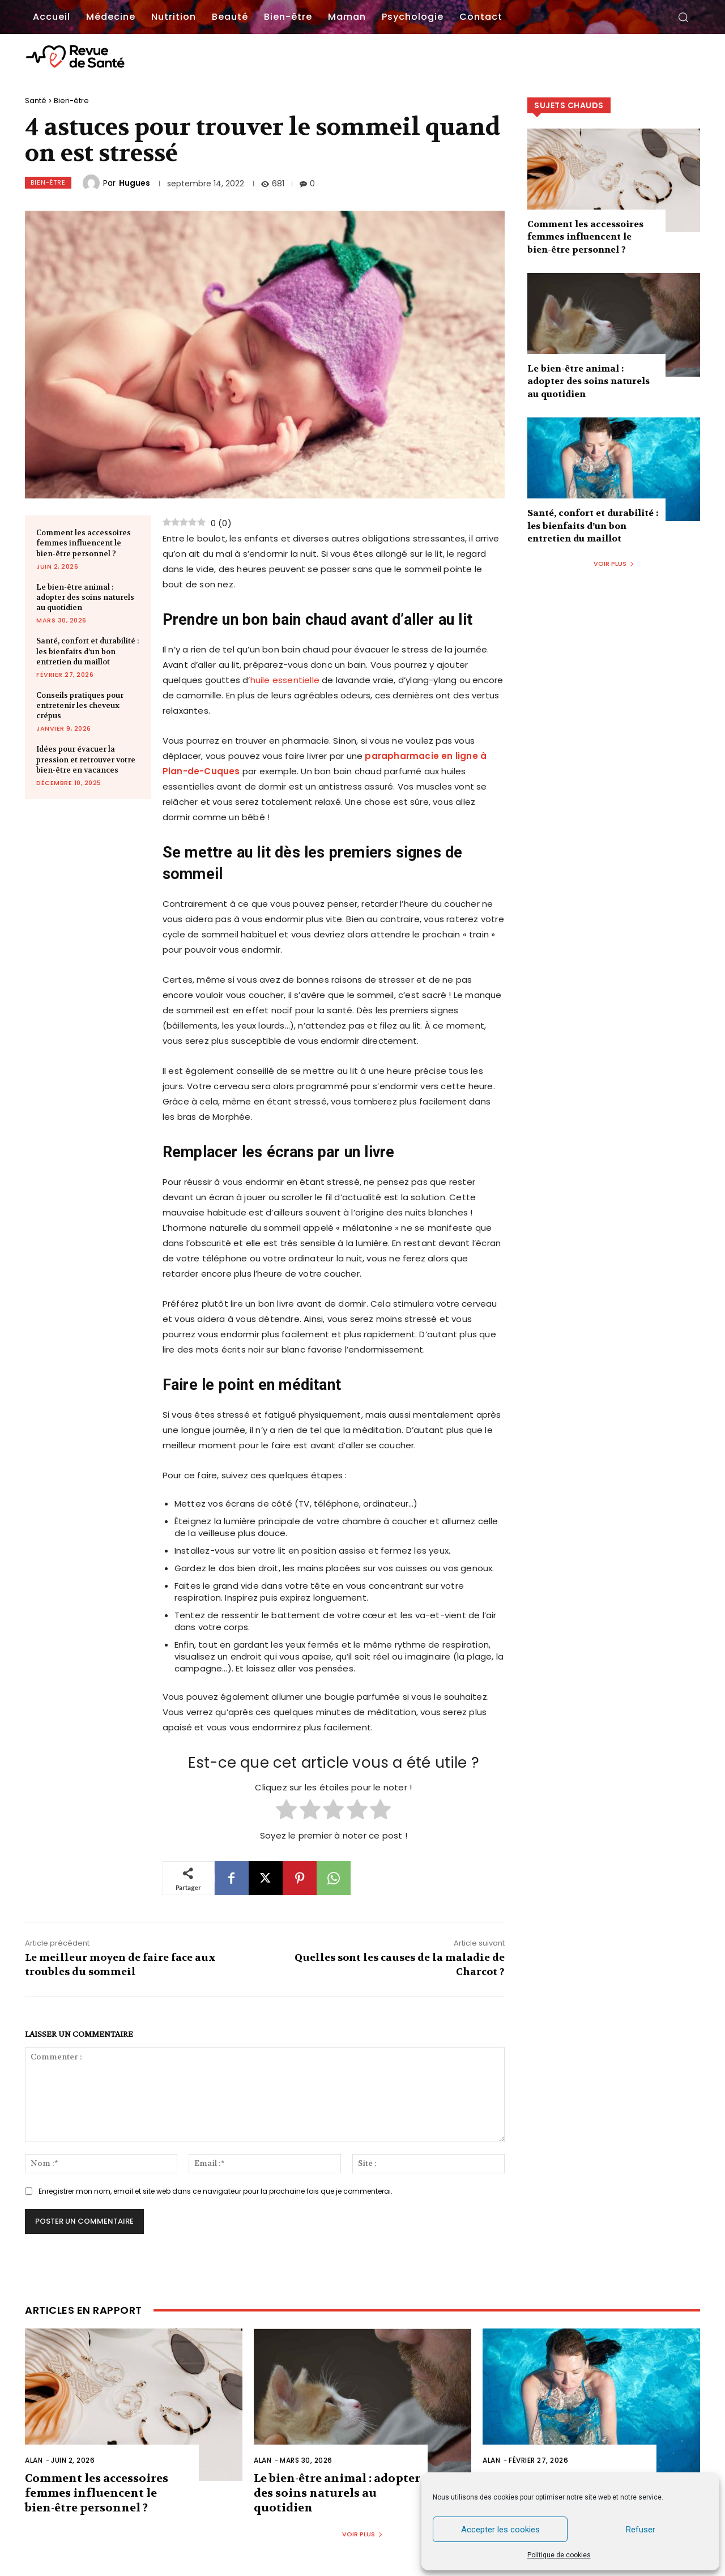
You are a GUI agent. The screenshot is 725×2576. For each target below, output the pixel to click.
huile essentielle (284, 680)
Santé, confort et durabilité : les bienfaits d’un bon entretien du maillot (87, 651)
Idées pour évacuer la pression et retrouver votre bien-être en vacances (85, 759)
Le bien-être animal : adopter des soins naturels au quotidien (85, 597)
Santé (35, 100)
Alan (33, 2460)
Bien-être (71, 100)
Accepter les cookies (500, 2529)
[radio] (286, 1811)
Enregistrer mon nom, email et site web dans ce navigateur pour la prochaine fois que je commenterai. (216, 2191)
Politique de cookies (559, 2555)
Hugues (134, 183)
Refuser (640, 2529)
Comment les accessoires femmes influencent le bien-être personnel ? (83, 543)
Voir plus (614, 563)
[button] (683, 17)
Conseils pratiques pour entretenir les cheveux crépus (79, 705)
